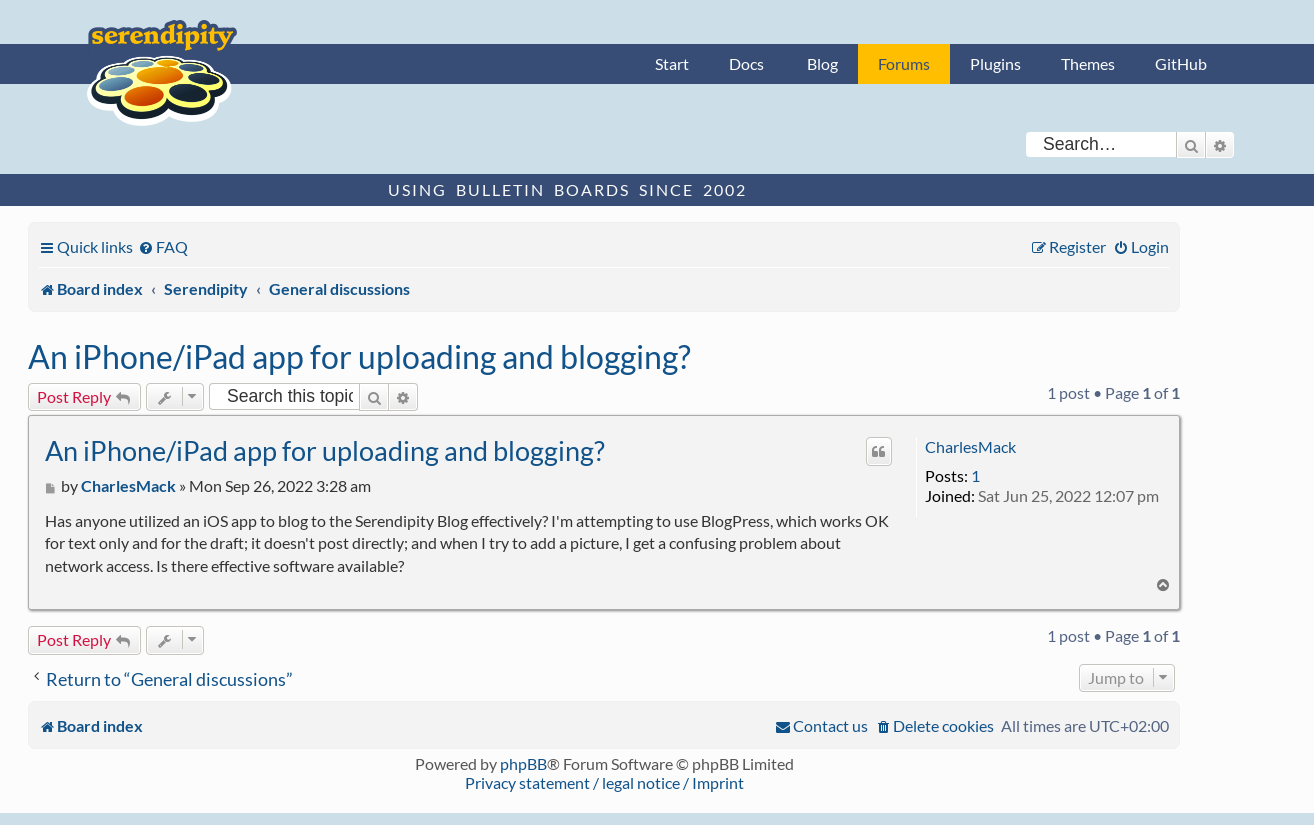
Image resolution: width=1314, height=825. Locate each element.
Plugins (995, 63)
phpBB (523, 763)
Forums (904, 63)
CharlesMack (970, 446)
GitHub (1181, 63)
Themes (1088, 63)
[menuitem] (163, 246)
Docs (746, 63)
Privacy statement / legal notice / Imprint (604, 782)
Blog (822, 63)
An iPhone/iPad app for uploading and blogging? (359, 356)
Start (672, 63)
